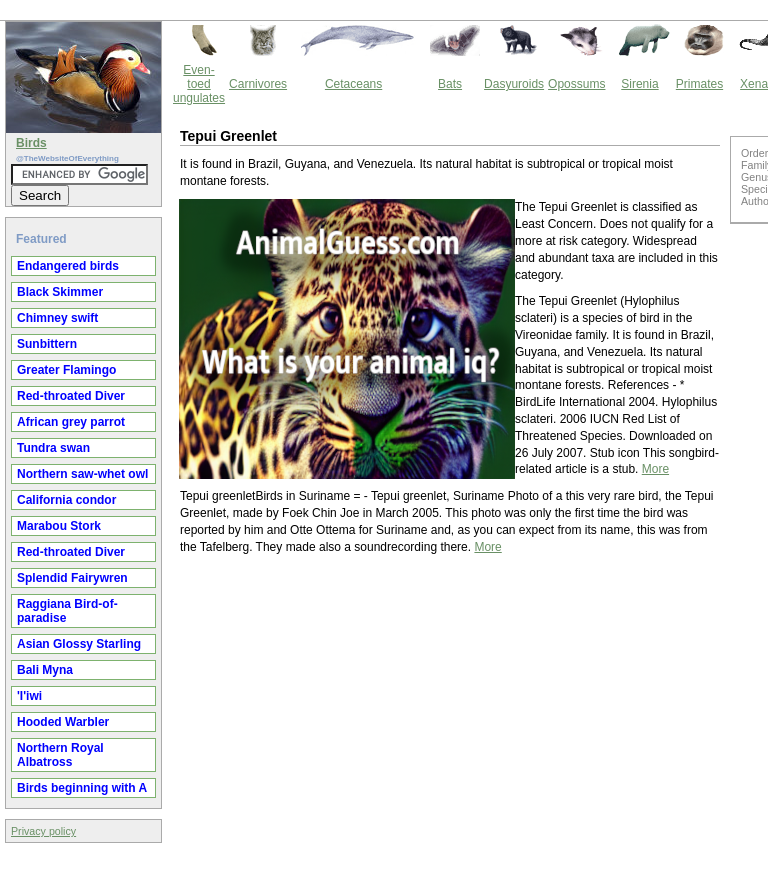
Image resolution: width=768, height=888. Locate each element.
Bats (450, 84)
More (655, 469)
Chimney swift (57, 318)
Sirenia (639, 84)
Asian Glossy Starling (79, 644)
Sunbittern (47, 344)
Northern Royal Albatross (60, 755)
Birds (31, 143)
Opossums (576, 84)
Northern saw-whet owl (82, 474)
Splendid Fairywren (72, 578)
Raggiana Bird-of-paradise (67, 611)
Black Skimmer (60, 292)
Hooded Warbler (63, 722)
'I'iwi (29, 696)
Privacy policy (43, 831)
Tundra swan (53, 448)
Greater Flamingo (66, 370)
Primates (699, 84)
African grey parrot (71, 422)
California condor (66, 500)
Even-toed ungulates (199, 84)
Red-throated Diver (71, 396)
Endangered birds (68, 266)
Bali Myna (45, 670)
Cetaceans (353, 84)
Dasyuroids (514, 84)
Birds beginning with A (82, 788)
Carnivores (258, 84)
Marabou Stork (59, 526)
